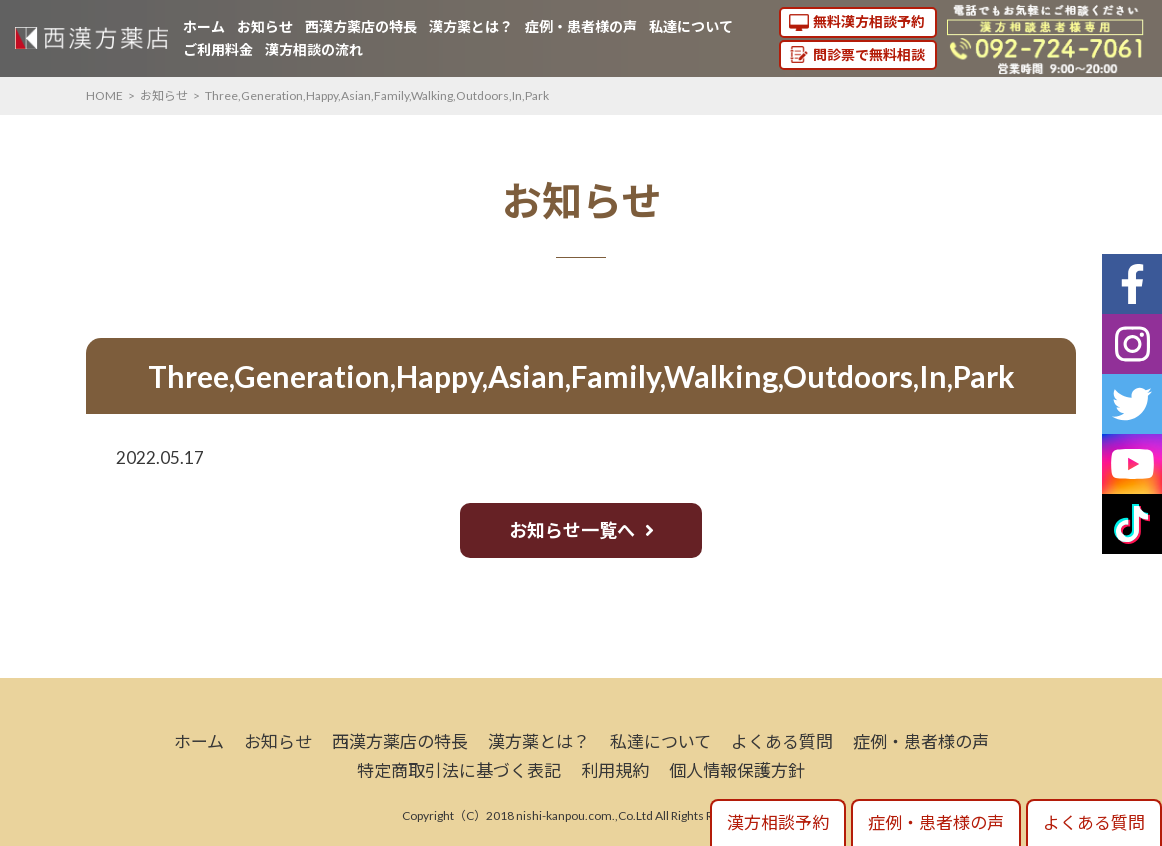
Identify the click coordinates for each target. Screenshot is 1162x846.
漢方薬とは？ (471, 26)
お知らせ (265, 26)
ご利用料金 (218, 49)
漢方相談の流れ (314, 49)
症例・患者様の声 (581, 26)
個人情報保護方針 (737, 770)
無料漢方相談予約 (869, 21)
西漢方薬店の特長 (361, 26)
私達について (691, 26)
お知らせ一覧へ (572, 530)
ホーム (204, 26)
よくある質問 (782, 741)
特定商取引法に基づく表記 (459, 770)
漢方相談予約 (778, 822)
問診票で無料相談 (869, 54)
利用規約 (615, 770)
